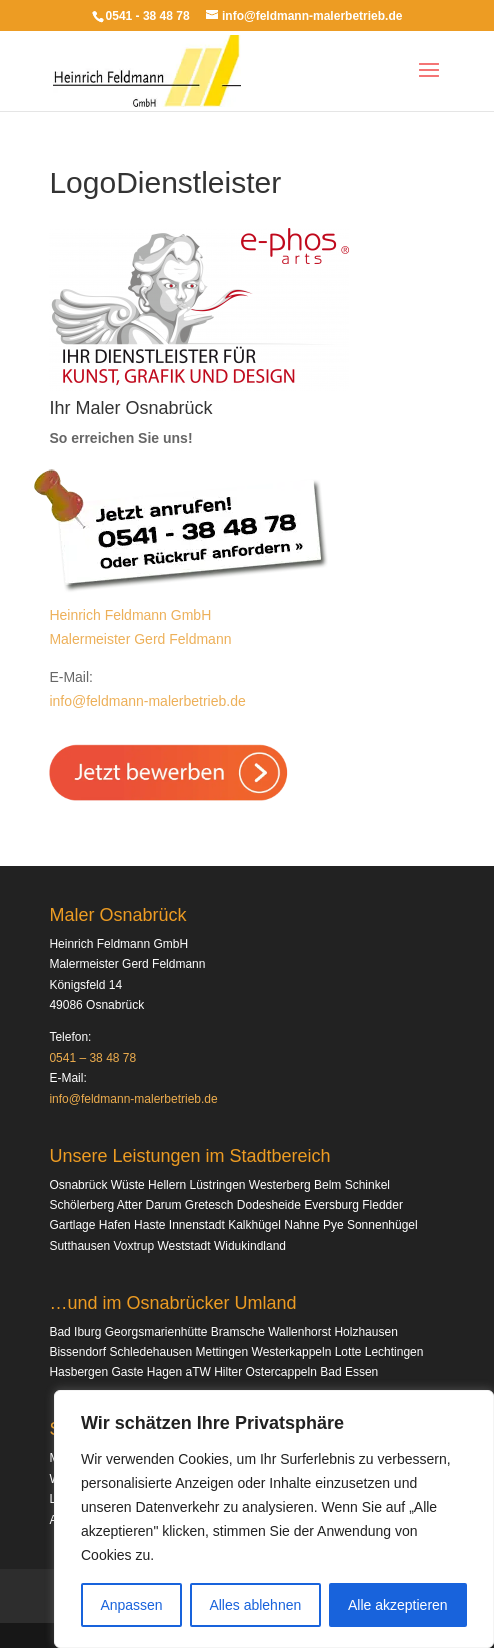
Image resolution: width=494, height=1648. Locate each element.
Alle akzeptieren (398, 1605)
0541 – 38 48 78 (92, 1058)
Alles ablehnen (255, 1605)
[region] (274, 1519)
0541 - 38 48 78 (148, 16)
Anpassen (131, 1605)
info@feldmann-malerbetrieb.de (147, 701)
